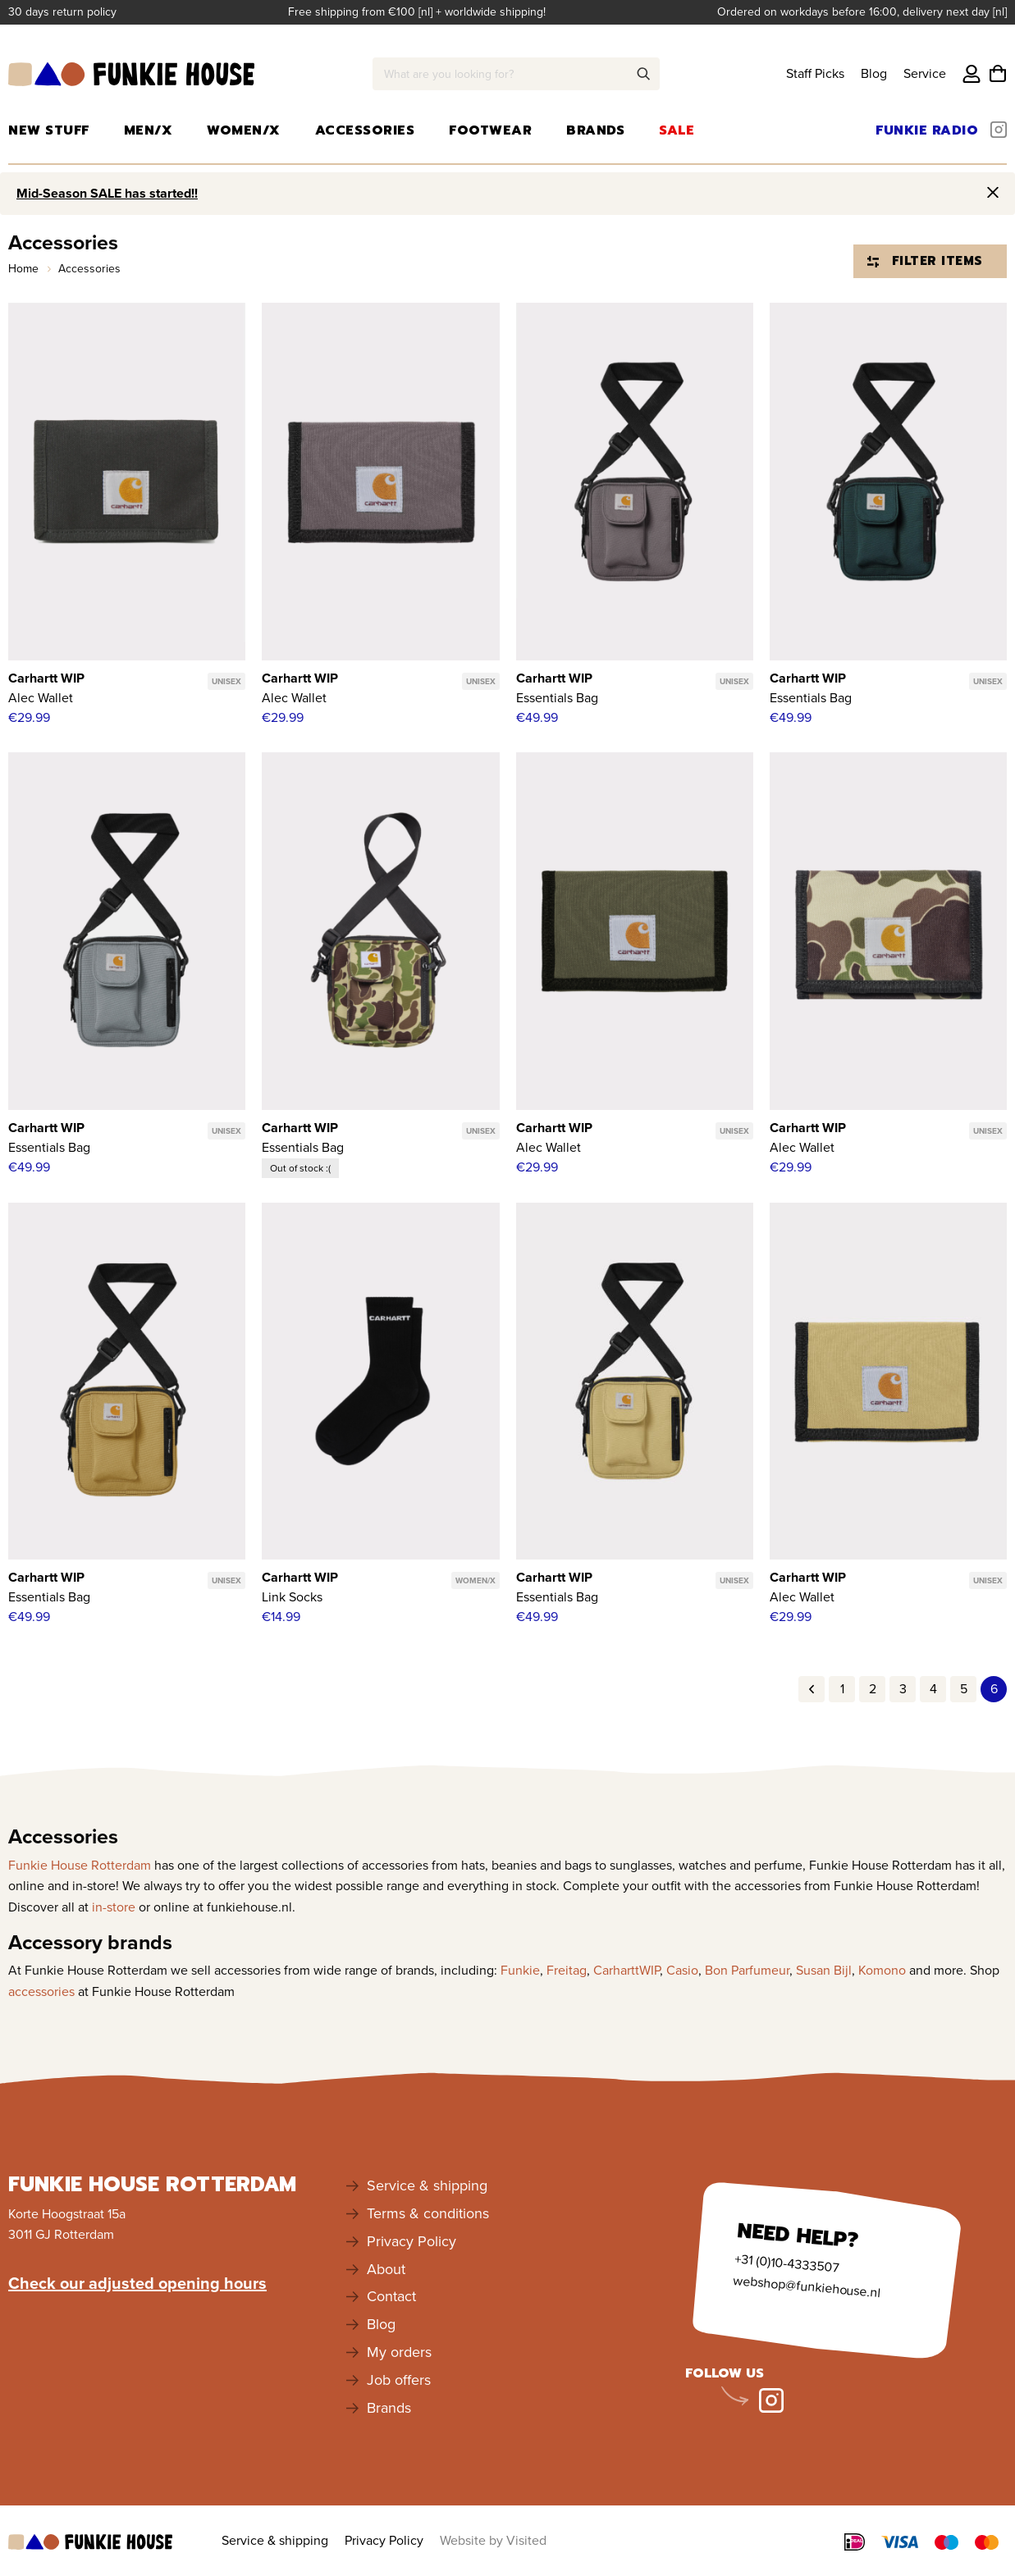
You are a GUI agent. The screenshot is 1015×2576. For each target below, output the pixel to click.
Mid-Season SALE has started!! (107, 193)
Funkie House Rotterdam (79, 1865)
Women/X (244, 130)
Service (924, 73)
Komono (882, 1970)
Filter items (925, 261)
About (386, 2269)
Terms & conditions (428, 2213)
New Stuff (48, 130)
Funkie (520, 1970)
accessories (41, 1991)
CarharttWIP (626, 1970)
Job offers (399, 2380)
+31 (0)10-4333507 (786, 2263)
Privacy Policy (411, 2241)
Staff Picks (815, 73)
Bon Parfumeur (747, 1970)
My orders (399, 2352)
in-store (113, 1907)
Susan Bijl (824, 1970)
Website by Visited (493, 2540)
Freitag (566, 1970)
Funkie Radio (927, 130)
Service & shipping (427, 2185)
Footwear (490, 130)
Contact (391, 2296)
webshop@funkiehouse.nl (806, 2287)
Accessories (365, 130)
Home (25, 268)
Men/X (148, 130)
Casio (682, 1970)
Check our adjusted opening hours (137, 2283)
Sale (676, 130)
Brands (595, 130)
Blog (874, 73)
